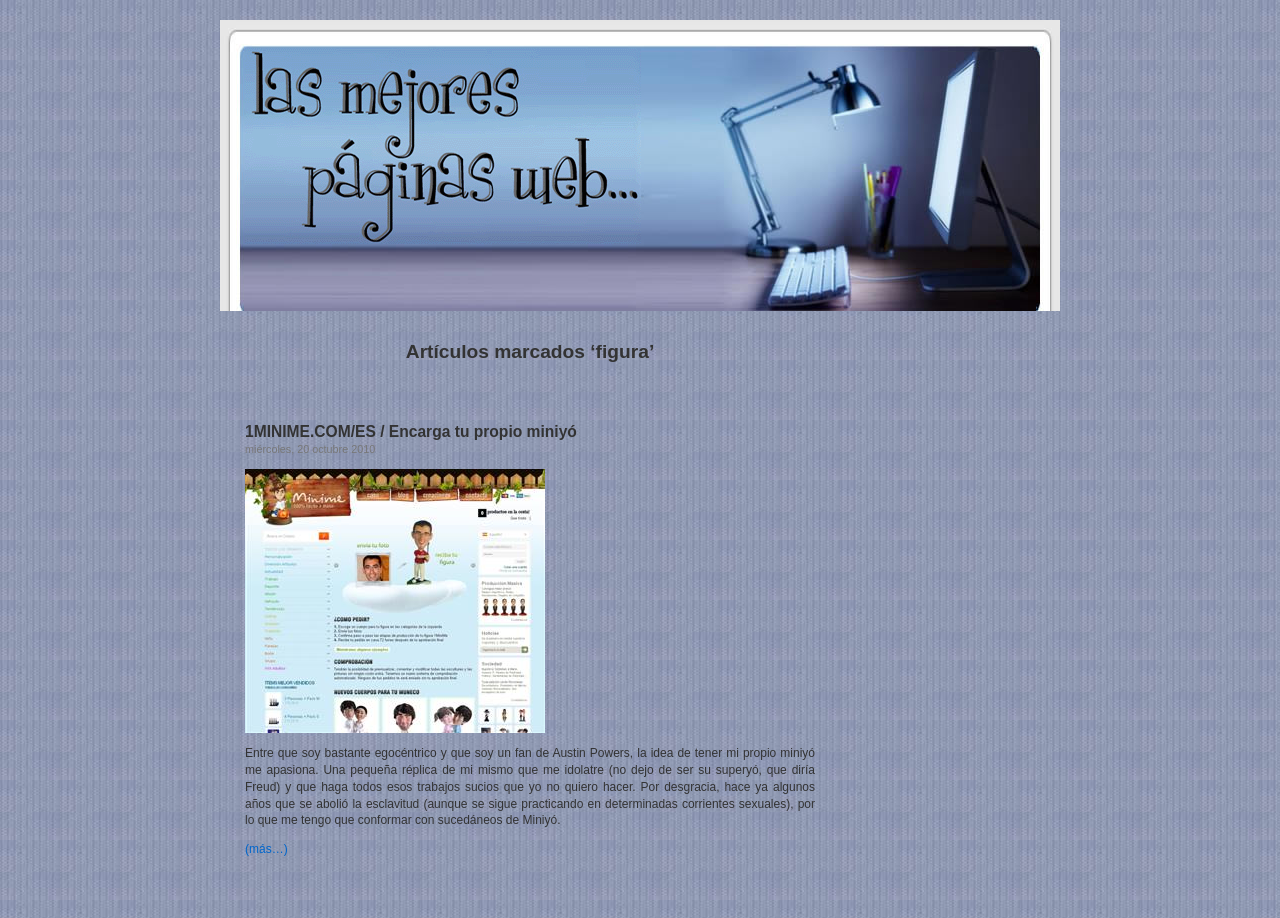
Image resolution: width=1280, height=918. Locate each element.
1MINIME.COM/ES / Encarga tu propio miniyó (411, 431)
